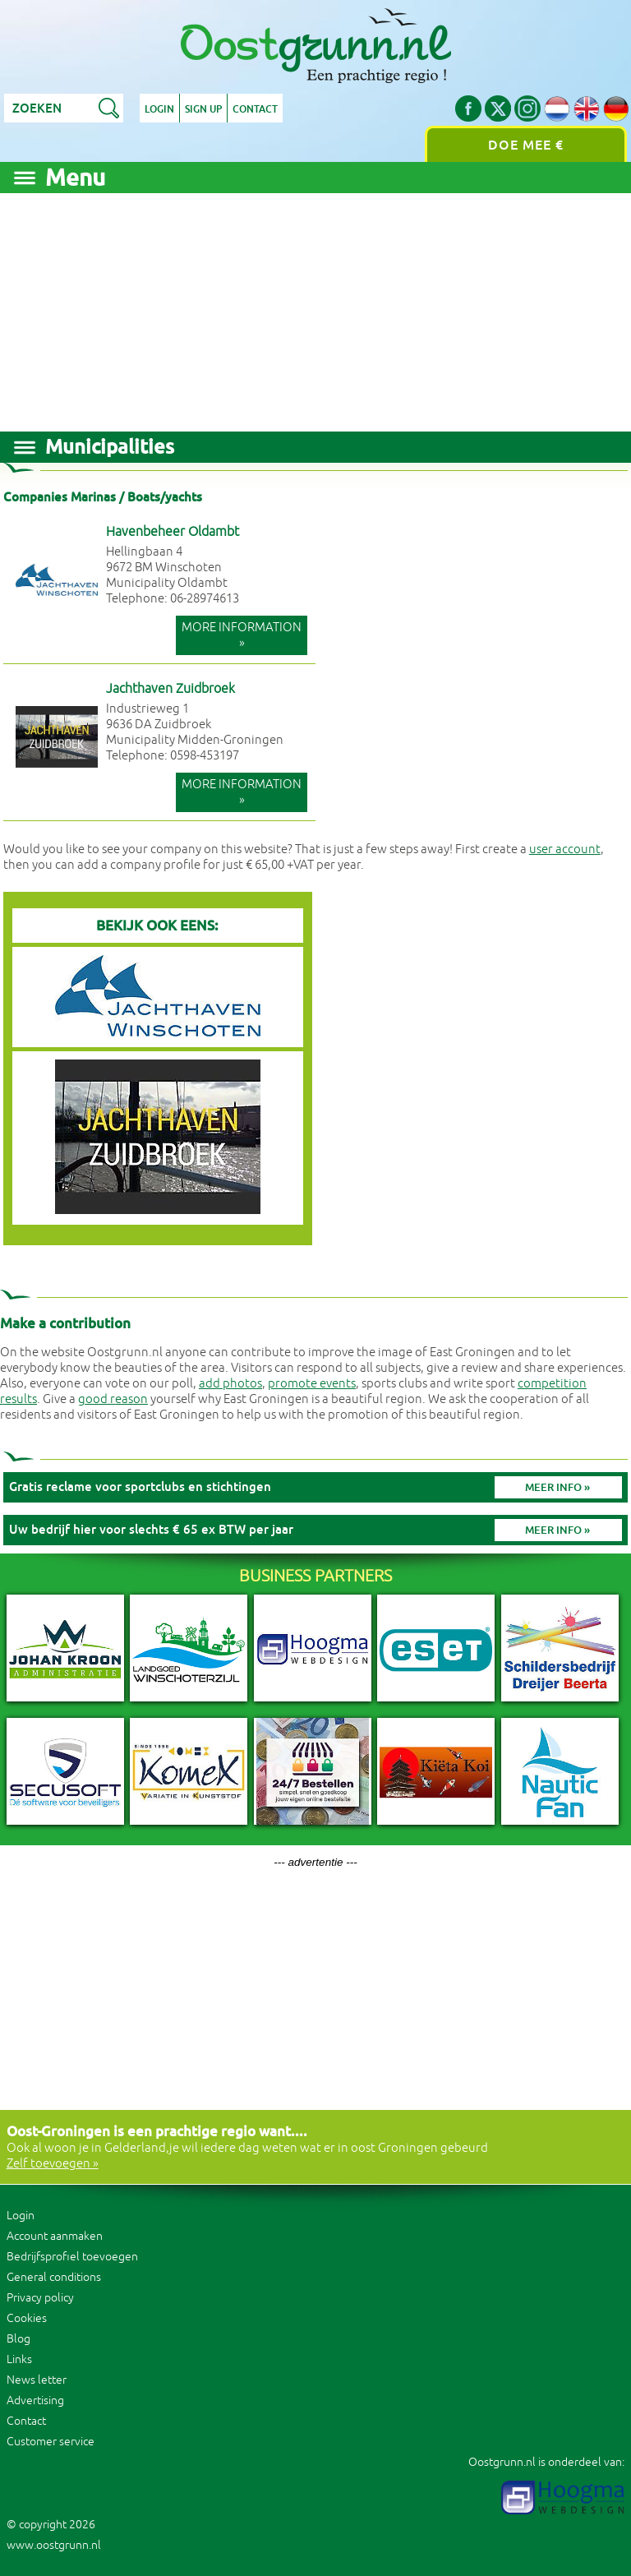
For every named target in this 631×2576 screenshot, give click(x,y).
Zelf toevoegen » (53, 2164)
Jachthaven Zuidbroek (170, 689)
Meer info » (557, 1487)
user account (565, 849)
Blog (18, 2339)
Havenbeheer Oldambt (172, 532)
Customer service (50, 2442)
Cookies (27, 2318)
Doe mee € (526, 145)
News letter (37, 2380)
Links (19, 2359)
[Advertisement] (315, 308)
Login (159, 109)
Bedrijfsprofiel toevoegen (72, 2257)
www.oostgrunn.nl (54, 2545)
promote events (312, 1384)
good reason (113, 1399)
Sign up (203, 109)
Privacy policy (40, 2298)
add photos (230, 1384)
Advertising (35, 2400)
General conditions (54, 2277)
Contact (255, 109)
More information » (242, 635)
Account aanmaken (55, 2236)
